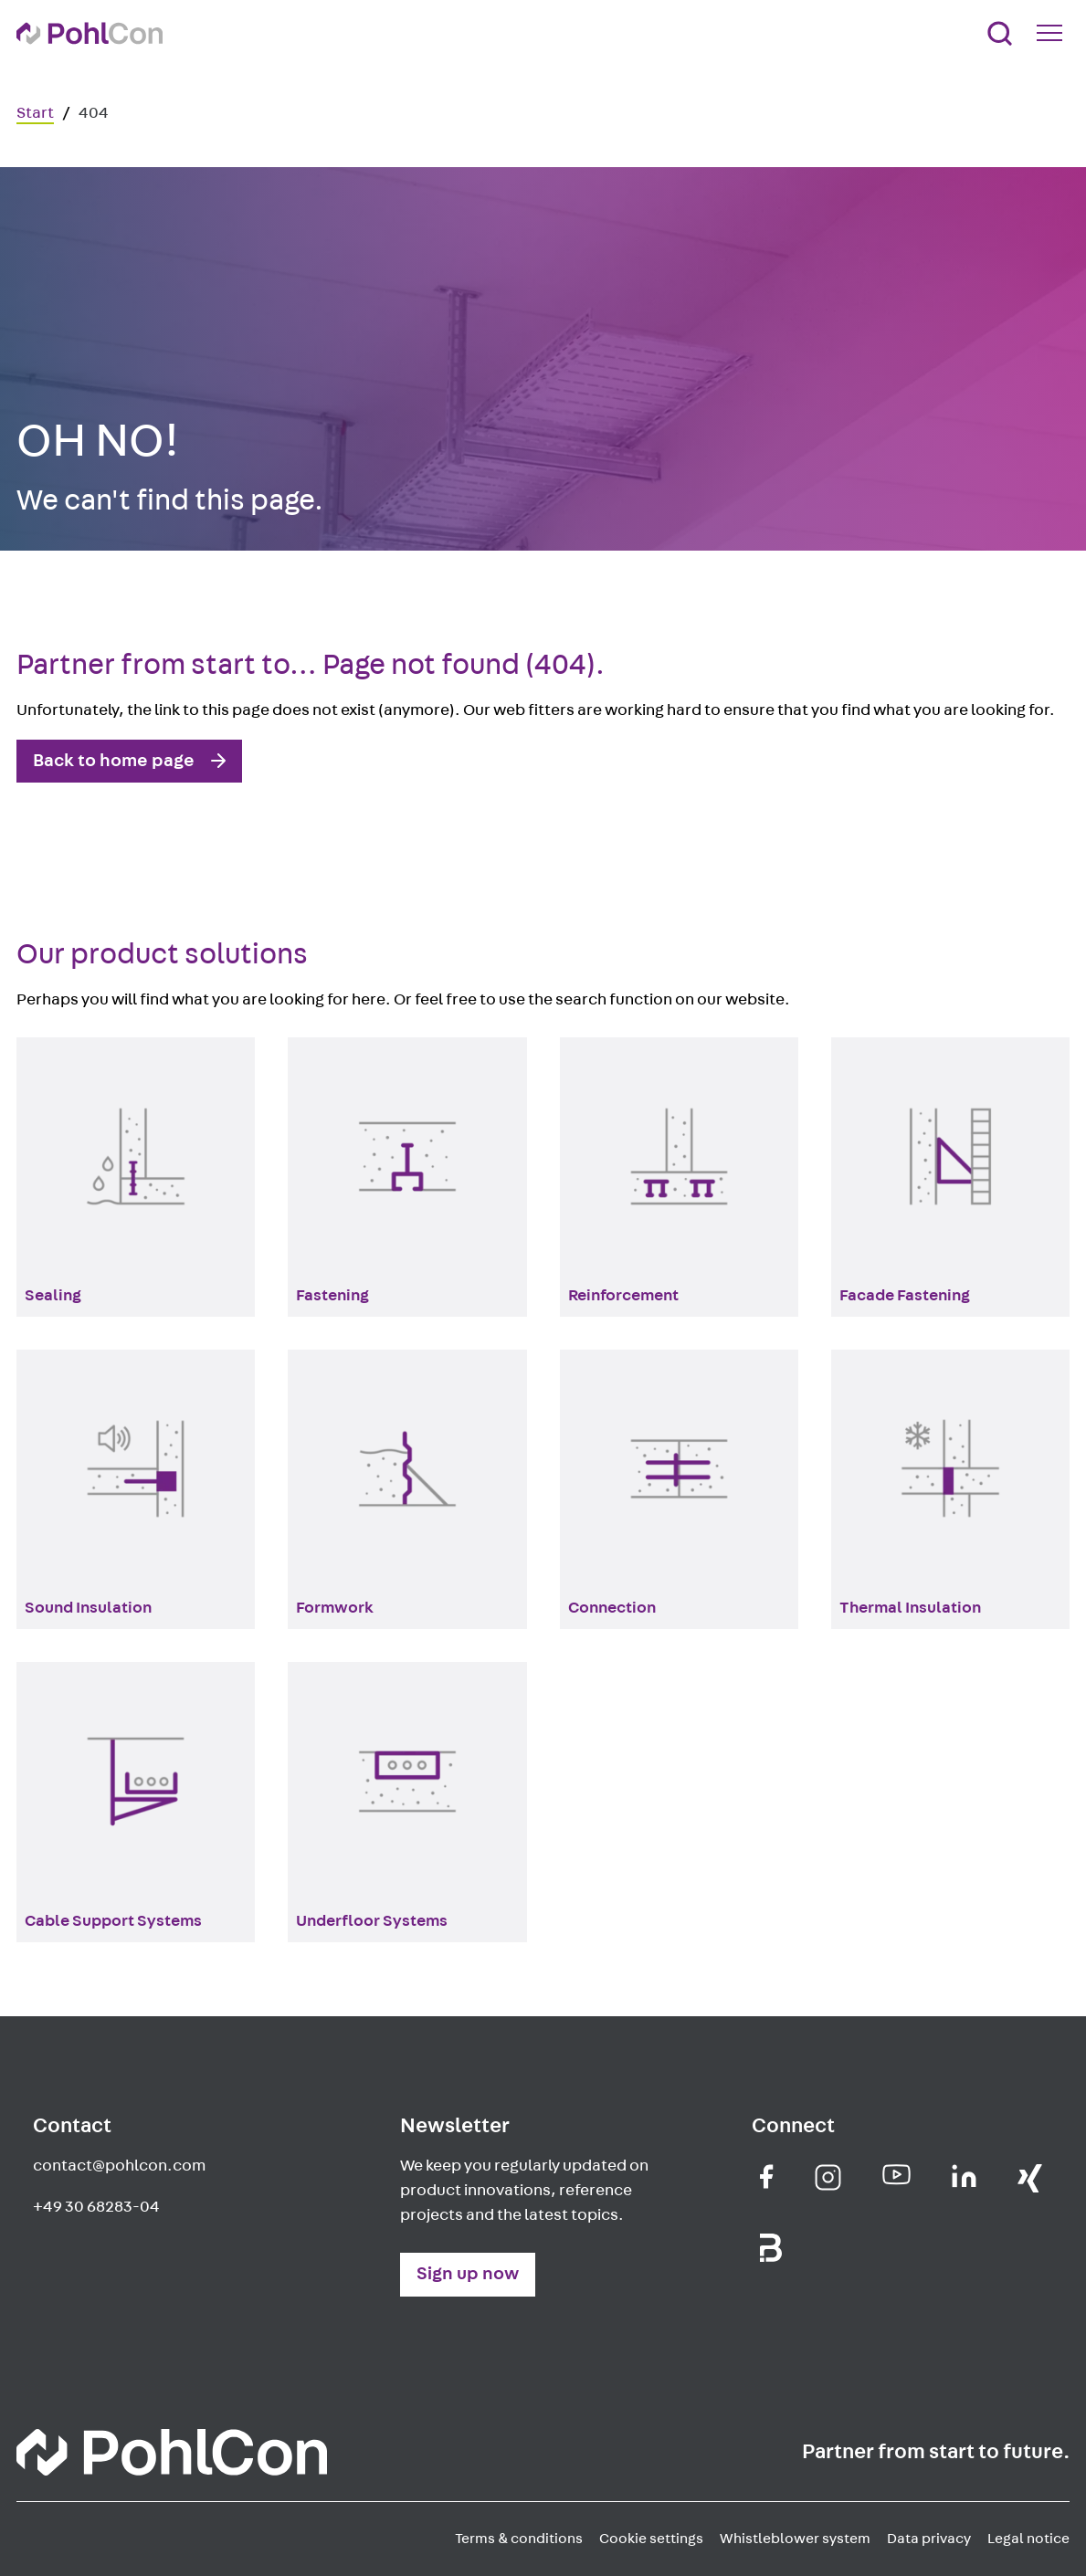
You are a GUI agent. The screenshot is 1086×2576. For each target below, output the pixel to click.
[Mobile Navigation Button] (1053, 32)
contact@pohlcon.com (119, 2166)
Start (35, 113)
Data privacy (929, 2538)
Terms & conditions (519, 2538)
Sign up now (467, 2274)
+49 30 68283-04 (96, 2207)
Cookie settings (651, 2538)
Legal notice (1028, 2538)
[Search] (999, 33)
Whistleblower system (795, 2538)
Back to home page (114, 761)
